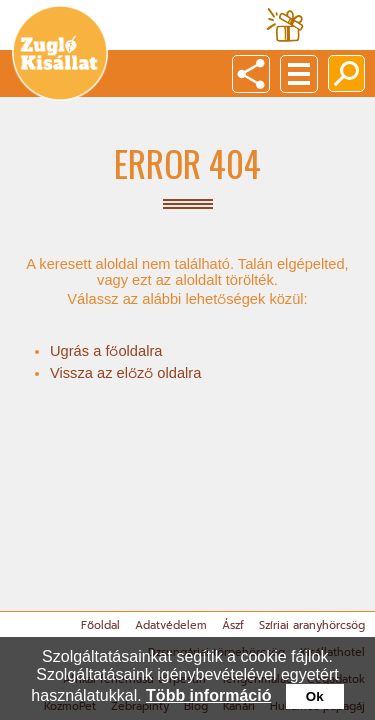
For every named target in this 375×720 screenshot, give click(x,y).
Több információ (208, 695)
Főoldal (100, 625)
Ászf (233, 625)
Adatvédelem (171, 625)
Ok (315, 696)
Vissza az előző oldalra (125, 373)
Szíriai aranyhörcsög (312, 625)
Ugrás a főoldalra (106, 351)
